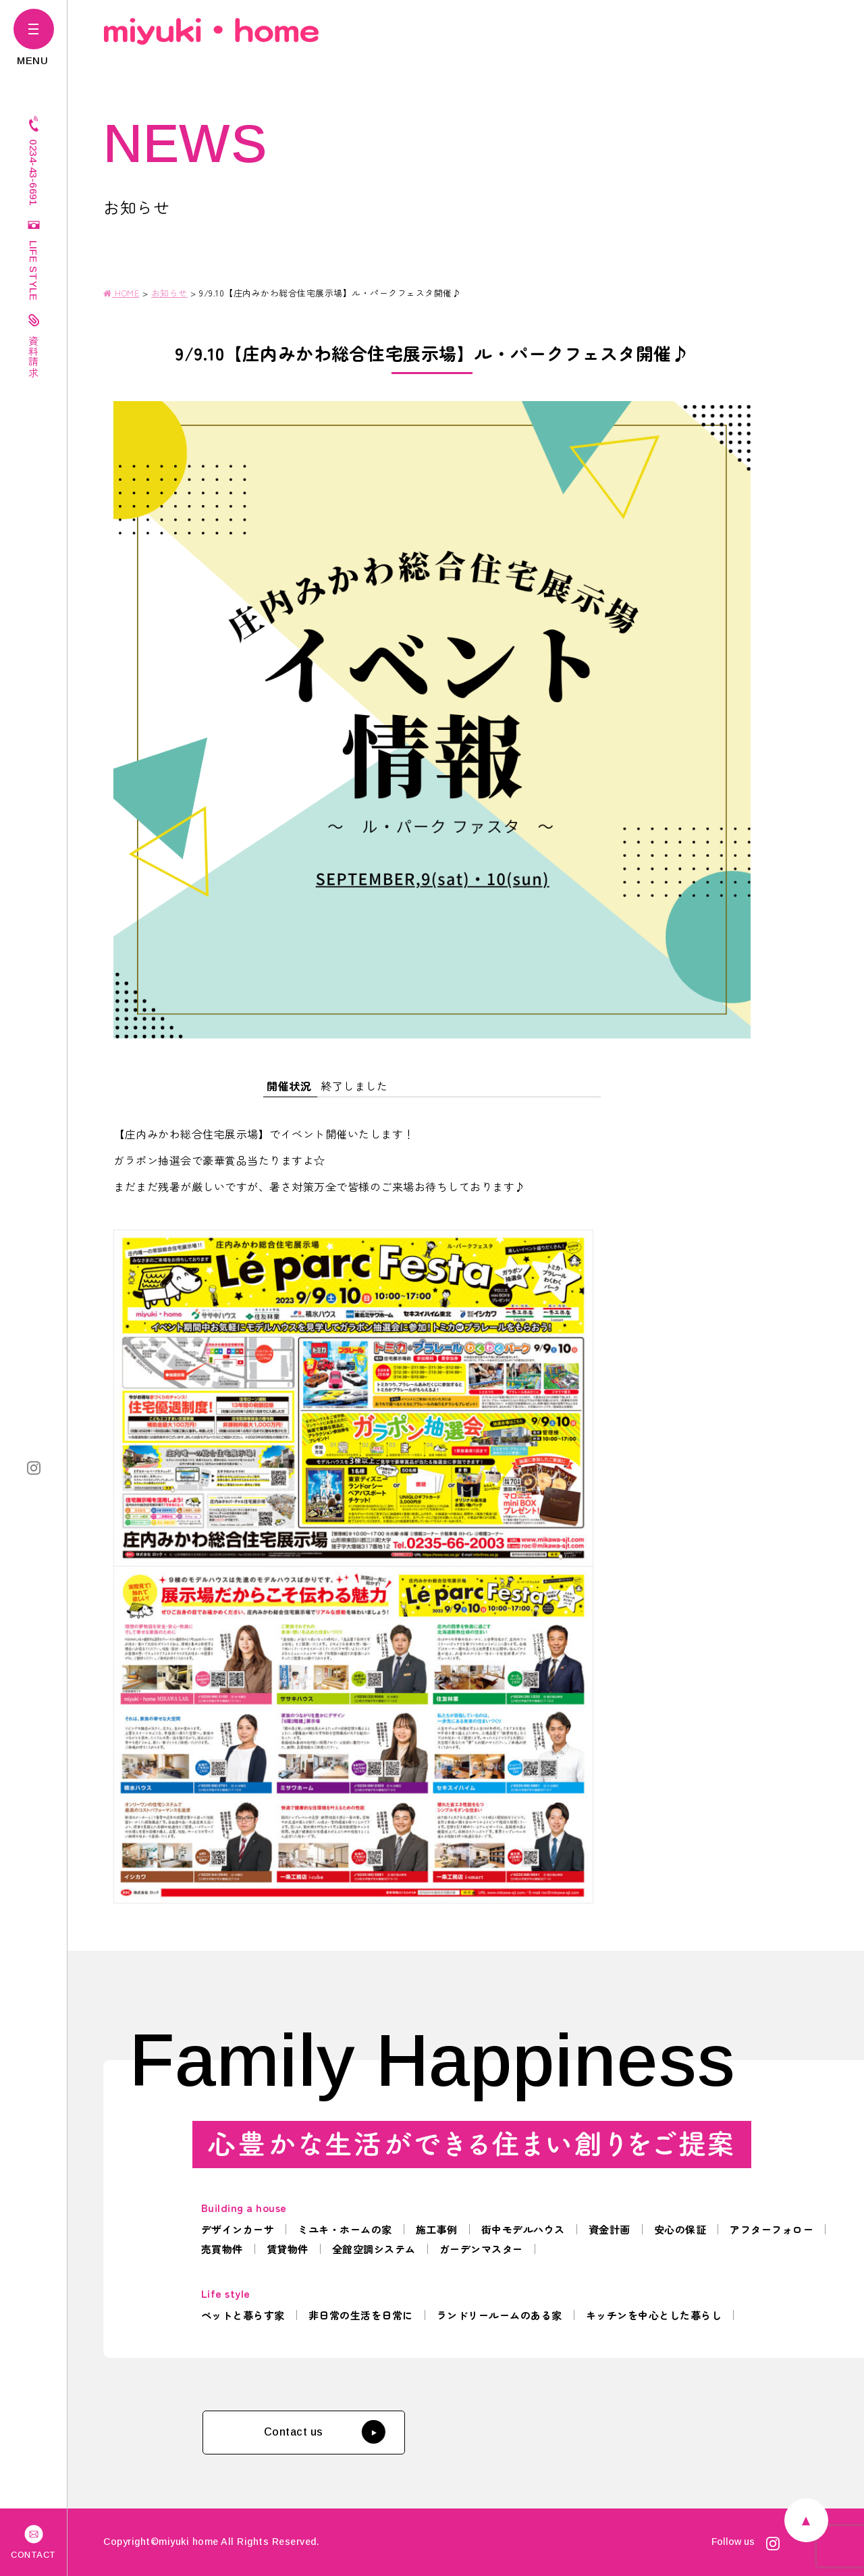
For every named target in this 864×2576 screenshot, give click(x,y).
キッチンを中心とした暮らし (654, 2315)
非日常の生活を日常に (360, 2315)
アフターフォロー (771, 2229)
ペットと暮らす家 (243, 2315)
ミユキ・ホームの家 (345, 2229)
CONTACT (33, 2541)
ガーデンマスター (481, 2249)
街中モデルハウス (523, 2229)
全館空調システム (374, 2249)
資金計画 (609, 2229)
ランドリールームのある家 (499, 2315)
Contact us (324, 2432)
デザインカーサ (238, 2229)
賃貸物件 (287, 2249)
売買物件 (222, 2249)
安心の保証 (680, 2229)
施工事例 (437, 2229)
